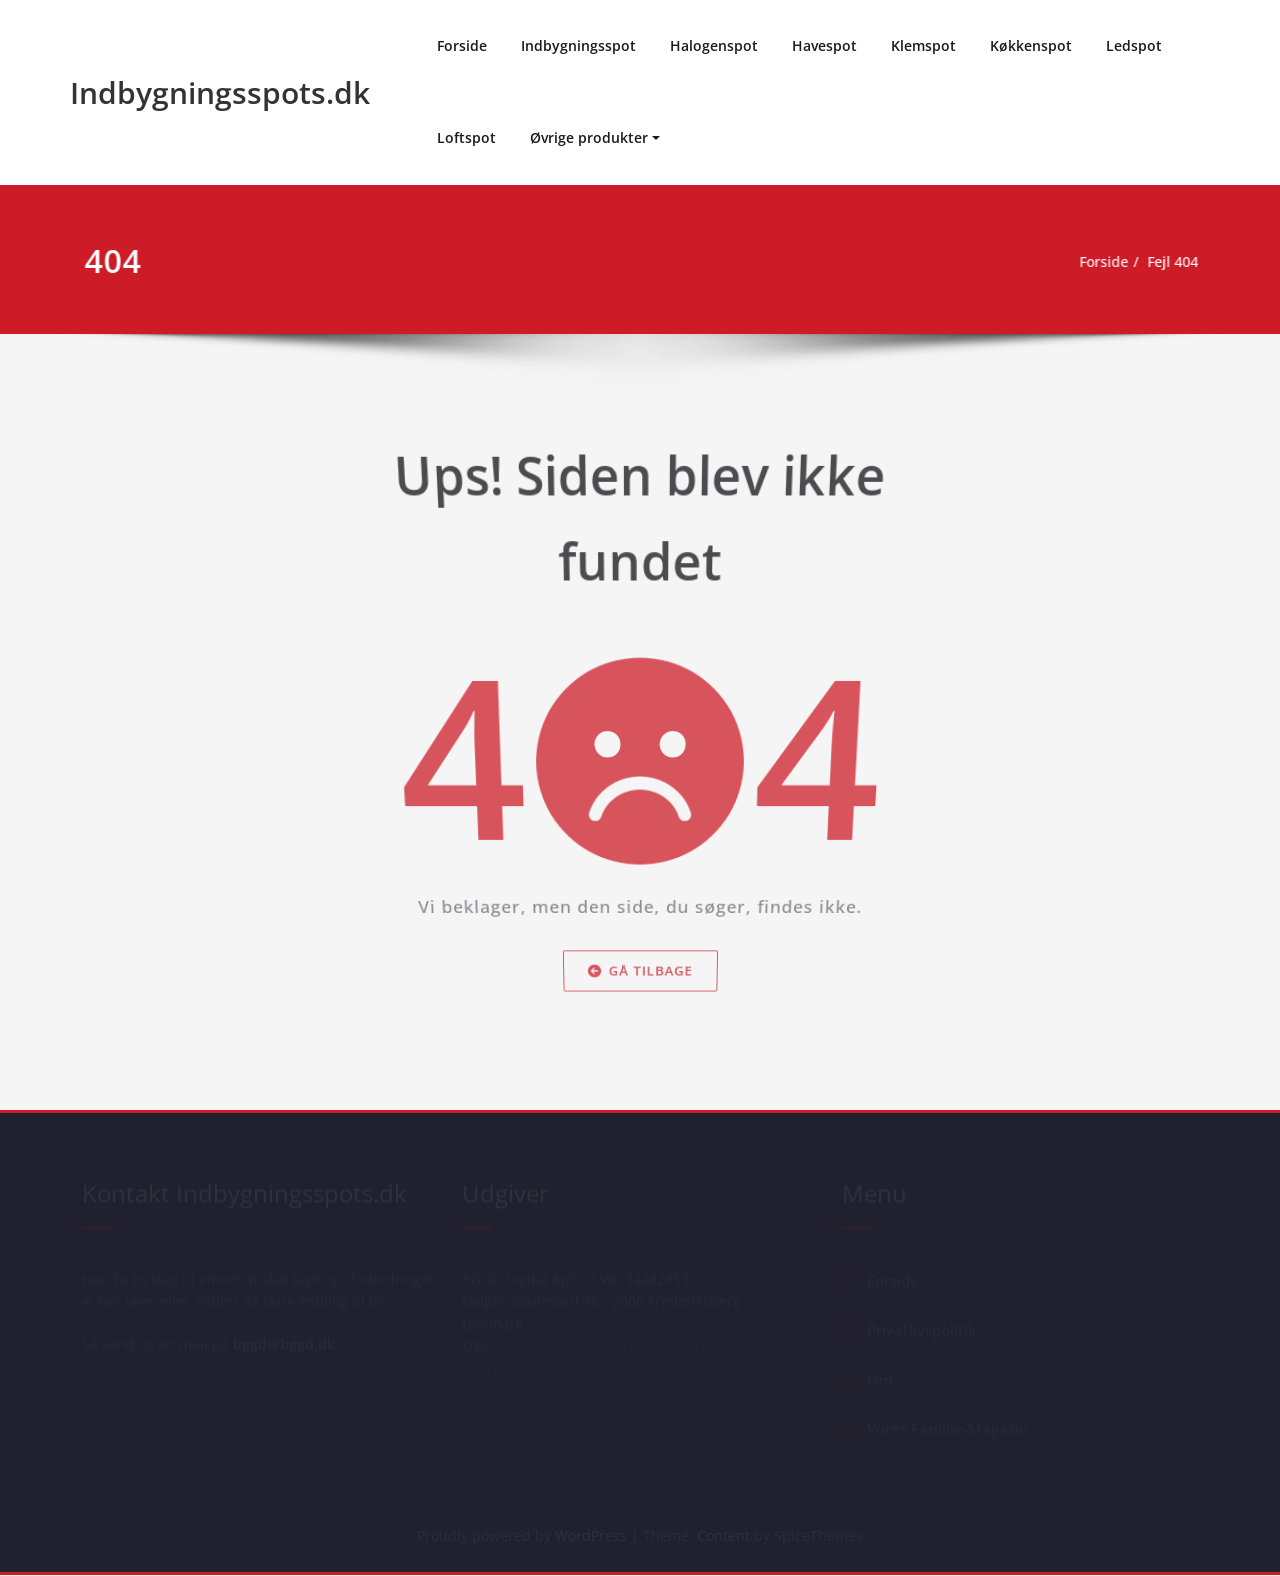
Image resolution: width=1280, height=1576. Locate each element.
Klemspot (923, 45)
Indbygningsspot (578, 45)
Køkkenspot (1031, 45)
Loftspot (466, 137)
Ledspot (1134, 45)
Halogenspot (714, 45)
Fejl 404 (1177, 262)
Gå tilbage (640, 989)
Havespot (824, 45)
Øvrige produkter (589, 137)
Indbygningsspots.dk (220, 92)
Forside (462, 45)
